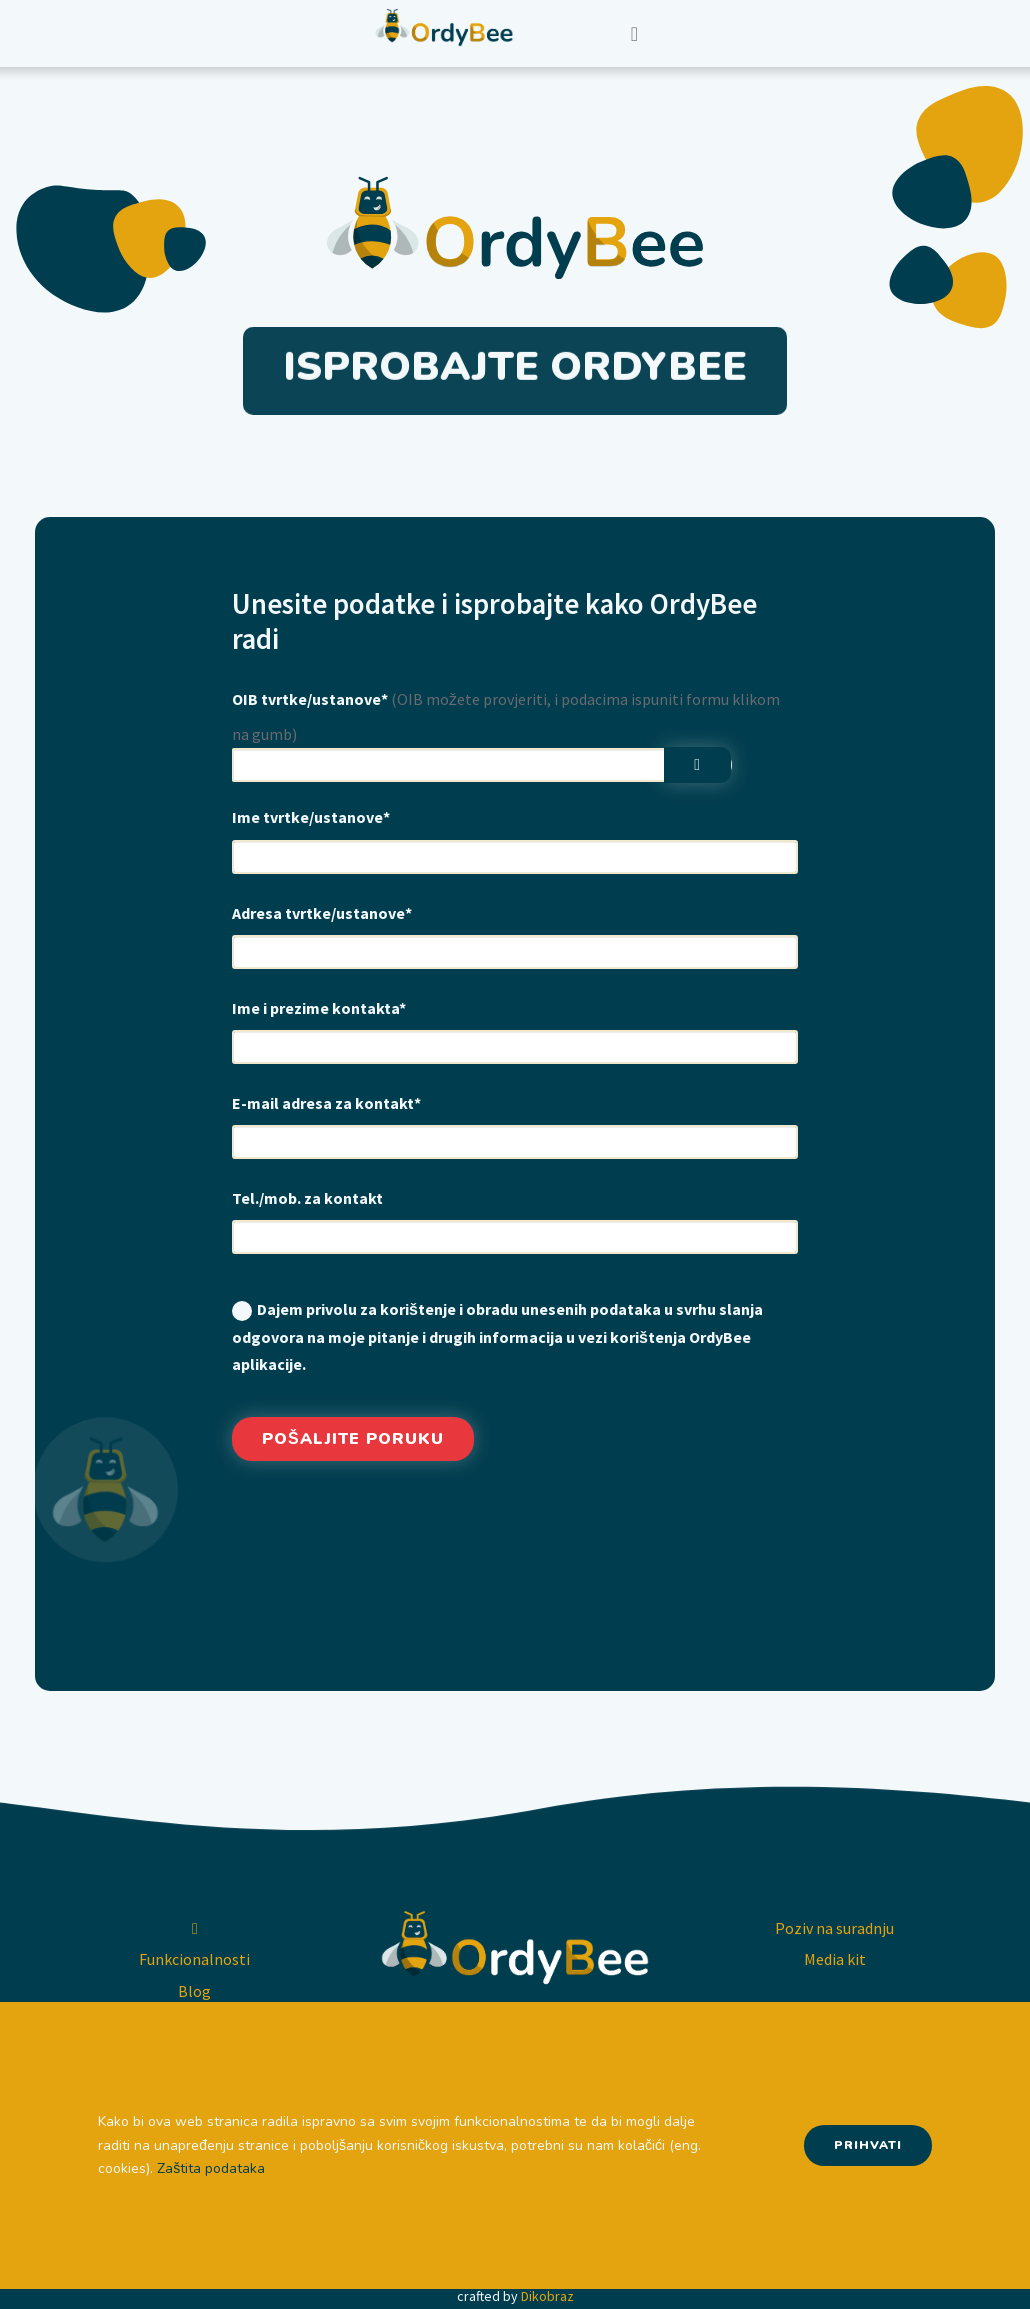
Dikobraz (547, 2296)
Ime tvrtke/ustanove (311, 817)
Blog (194, 1991)
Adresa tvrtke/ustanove (322, 913)
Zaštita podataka (211, 2168)
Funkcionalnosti (194, 1959)
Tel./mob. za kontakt (307, 1198)
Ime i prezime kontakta (319, 1008)
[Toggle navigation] (634, 34)
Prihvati (868, 2145)
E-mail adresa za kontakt (326, 1103)
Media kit (835, 1959)
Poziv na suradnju (834, 1928)
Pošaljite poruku (352, 1439)
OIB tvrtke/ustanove (310, 699)
